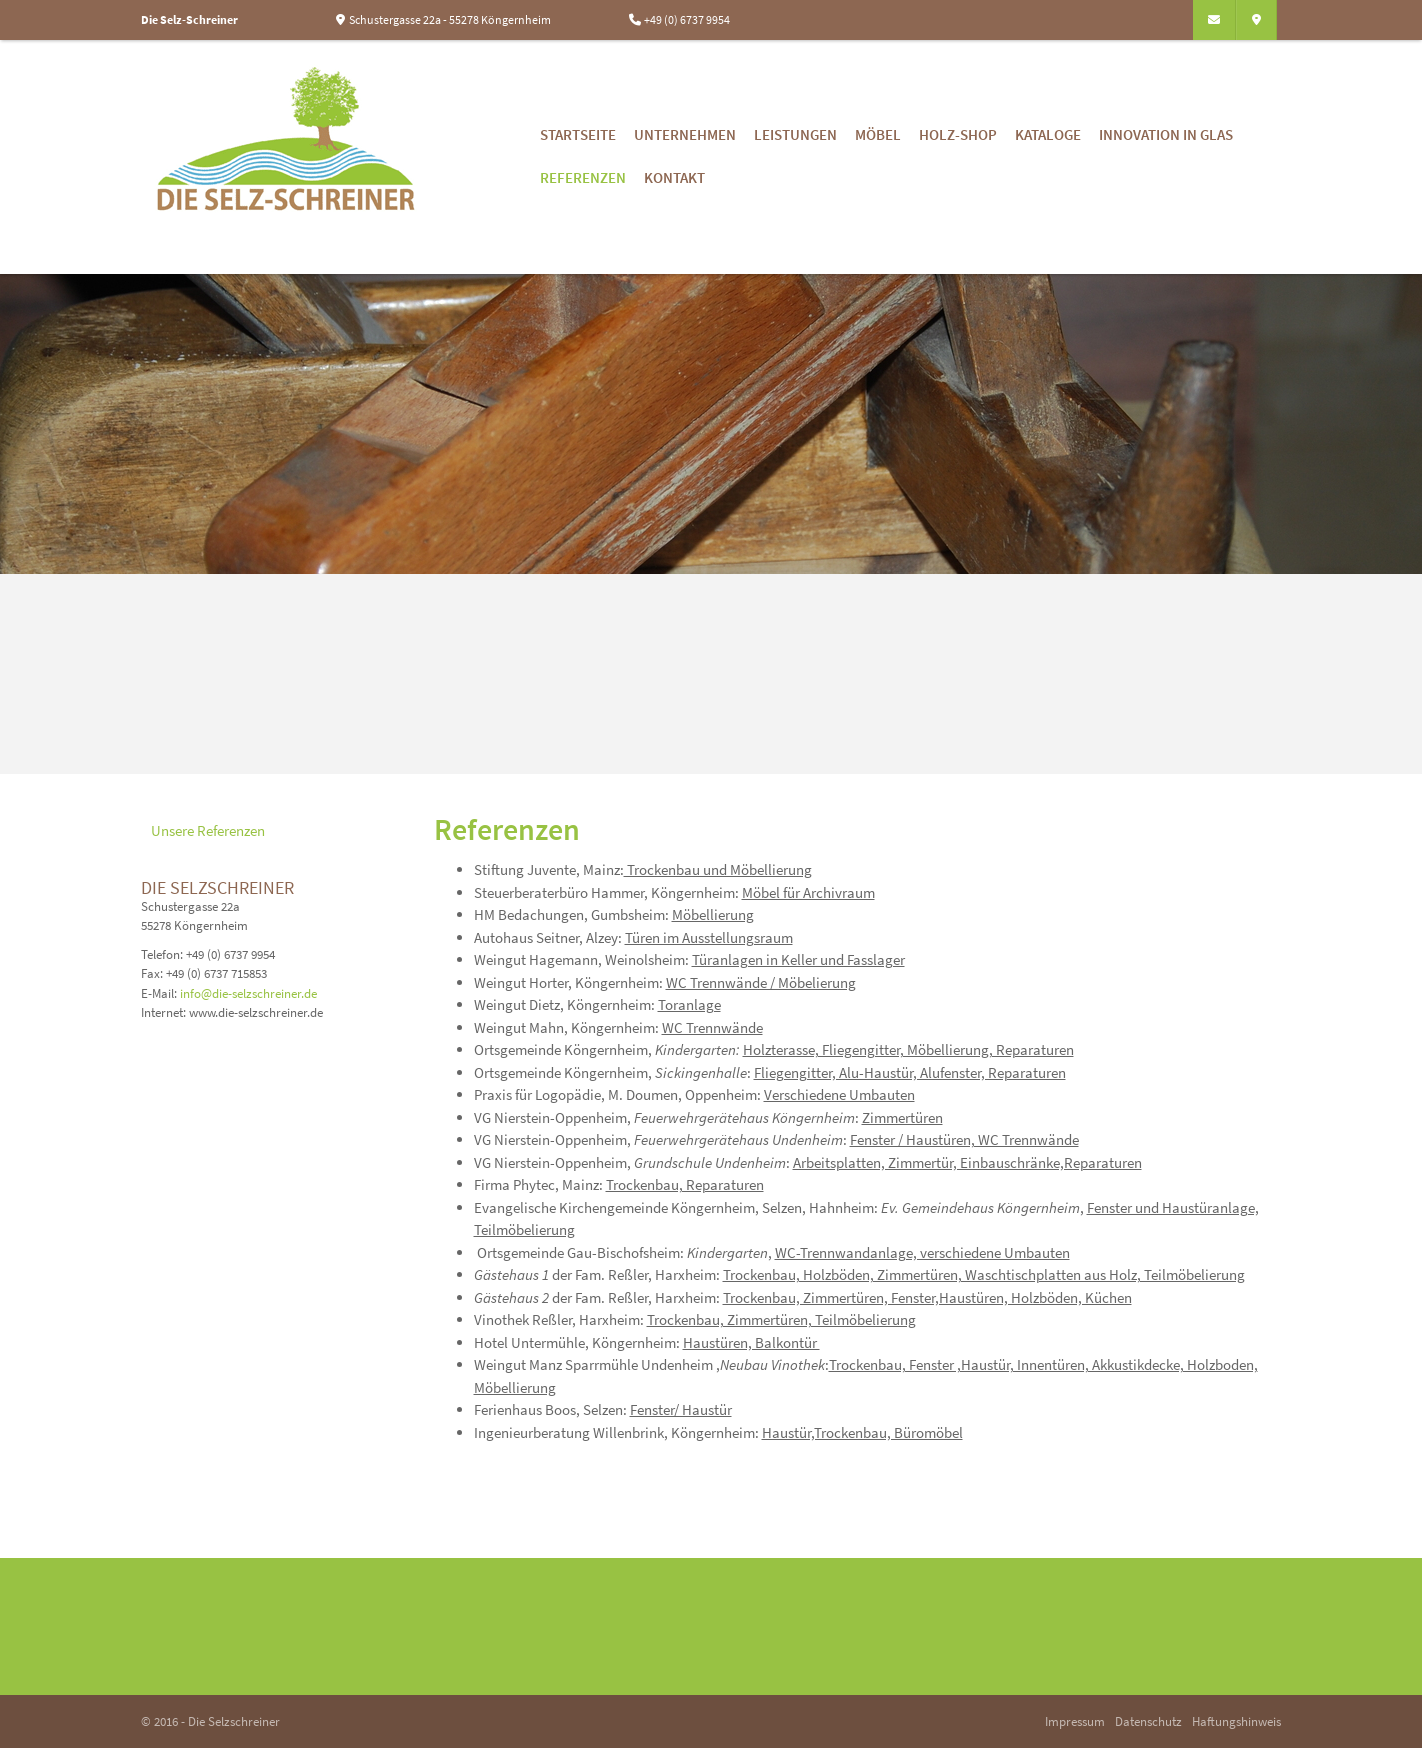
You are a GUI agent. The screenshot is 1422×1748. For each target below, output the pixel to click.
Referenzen (583, 177)
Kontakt (674, 177)
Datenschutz (1148, 1721)
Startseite (578, 134)
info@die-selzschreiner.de (248, 993)
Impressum (1075, 1721)
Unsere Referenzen (208, 830)
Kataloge (1048, 134)
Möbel (878, 134)
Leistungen (795, 134)
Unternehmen (685, 134)
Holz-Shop (958, 134)
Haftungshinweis (1236, 1721)
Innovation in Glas (1166, 134)
